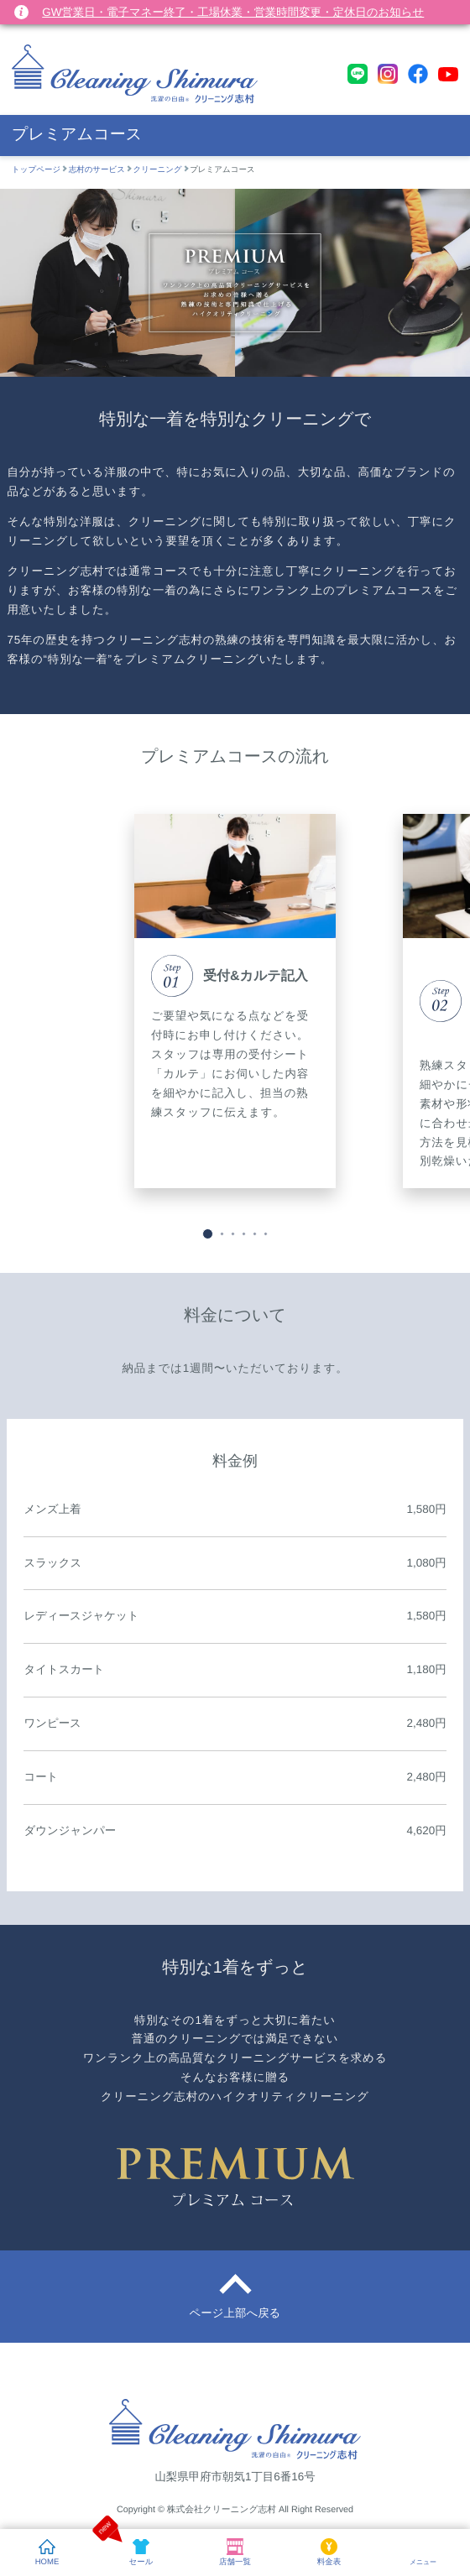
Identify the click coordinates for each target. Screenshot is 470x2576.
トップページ (36, 170)
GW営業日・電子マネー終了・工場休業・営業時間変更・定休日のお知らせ (233, 12)
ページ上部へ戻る (235, 2313)
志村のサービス (97, 170)
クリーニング (157, 170)
